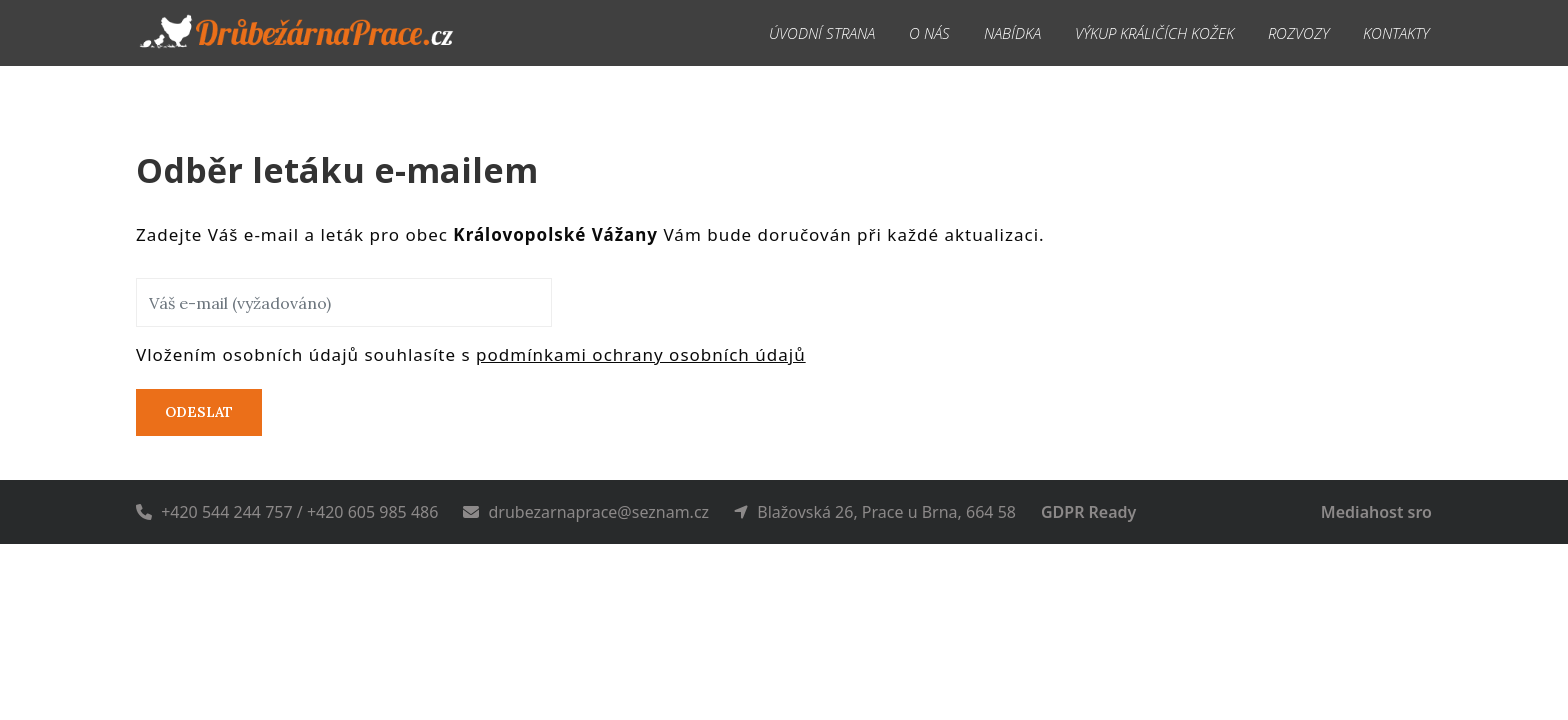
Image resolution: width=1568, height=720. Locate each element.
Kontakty (1396, 33)
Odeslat (199, 412)
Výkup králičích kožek (1154, 33)
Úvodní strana (822, 33)
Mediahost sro (1376, 512)
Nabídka (1012, 33)
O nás (929, 33)
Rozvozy (1298, 33)
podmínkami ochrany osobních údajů (641, 354)
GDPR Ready (1088, 512)
